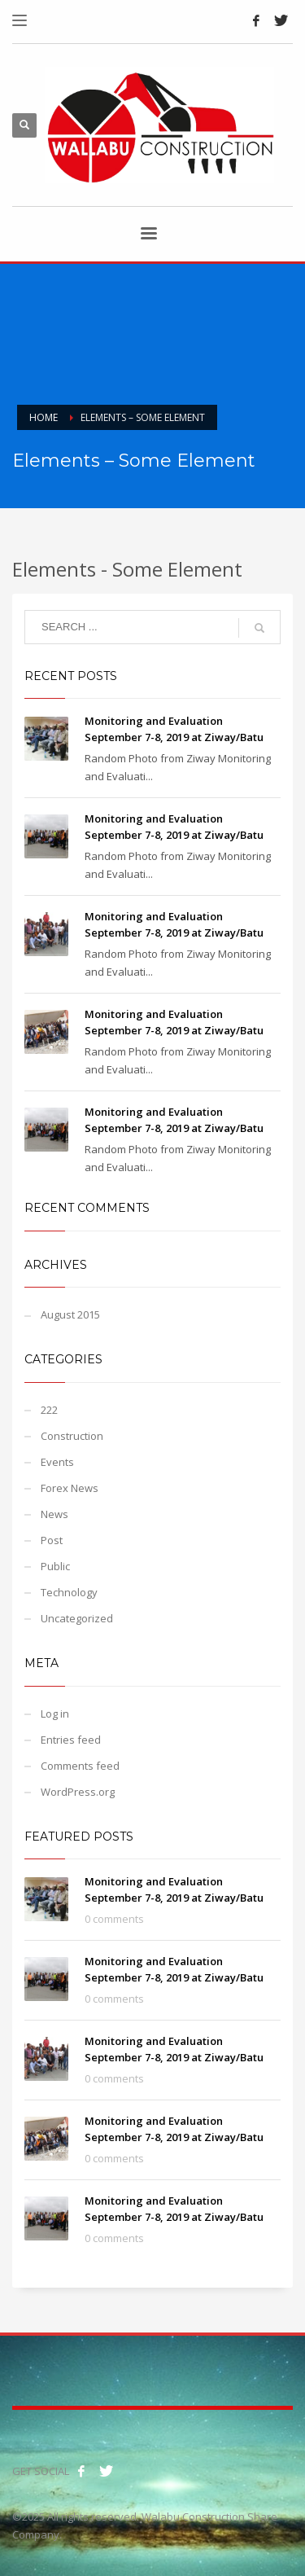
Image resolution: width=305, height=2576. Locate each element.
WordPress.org (78, 1791)
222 (49, 1409)
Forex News (69, 1488)
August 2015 (70, 1314)
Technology (69, 1592)
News (54, 1514)
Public (55, 1566)
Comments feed (80, 1765)
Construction (72, 1435)
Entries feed (71, 1739)
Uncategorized (77, 1618)
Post (52, 1540)
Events (57, 1462)
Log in (55, 1713)
